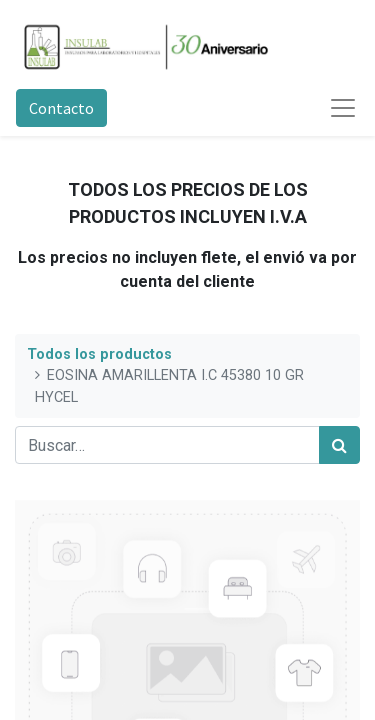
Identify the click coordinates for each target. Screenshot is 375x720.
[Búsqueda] (339, 445)
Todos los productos (99, 354)
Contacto (61, 108)
